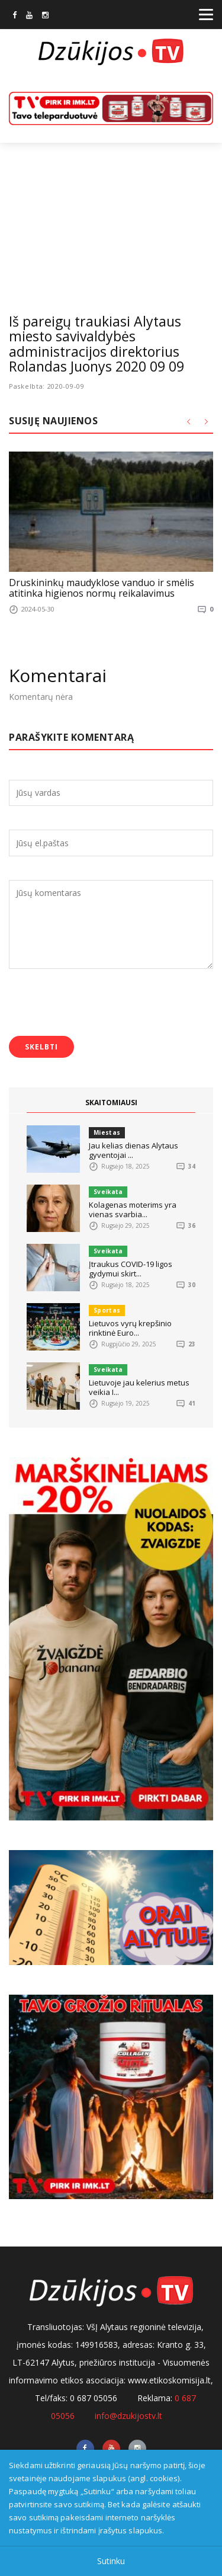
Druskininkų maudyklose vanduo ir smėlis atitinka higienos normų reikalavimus (101, 588)
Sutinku (111, 2561)
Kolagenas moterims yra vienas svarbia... (132, 1209)
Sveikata (108, 1192)
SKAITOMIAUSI (111, 1102)
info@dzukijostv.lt (128, 2415)
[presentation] (99, 1004)
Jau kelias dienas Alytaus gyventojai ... (133, 1150)
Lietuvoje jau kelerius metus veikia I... (139, 1387)
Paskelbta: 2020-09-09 (47, 386)
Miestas (107, 1132)
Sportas (107, 1310)
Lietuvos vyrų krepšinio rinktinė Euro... (130, 1328)
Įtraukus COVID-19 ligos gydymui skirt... (130, 1269)
